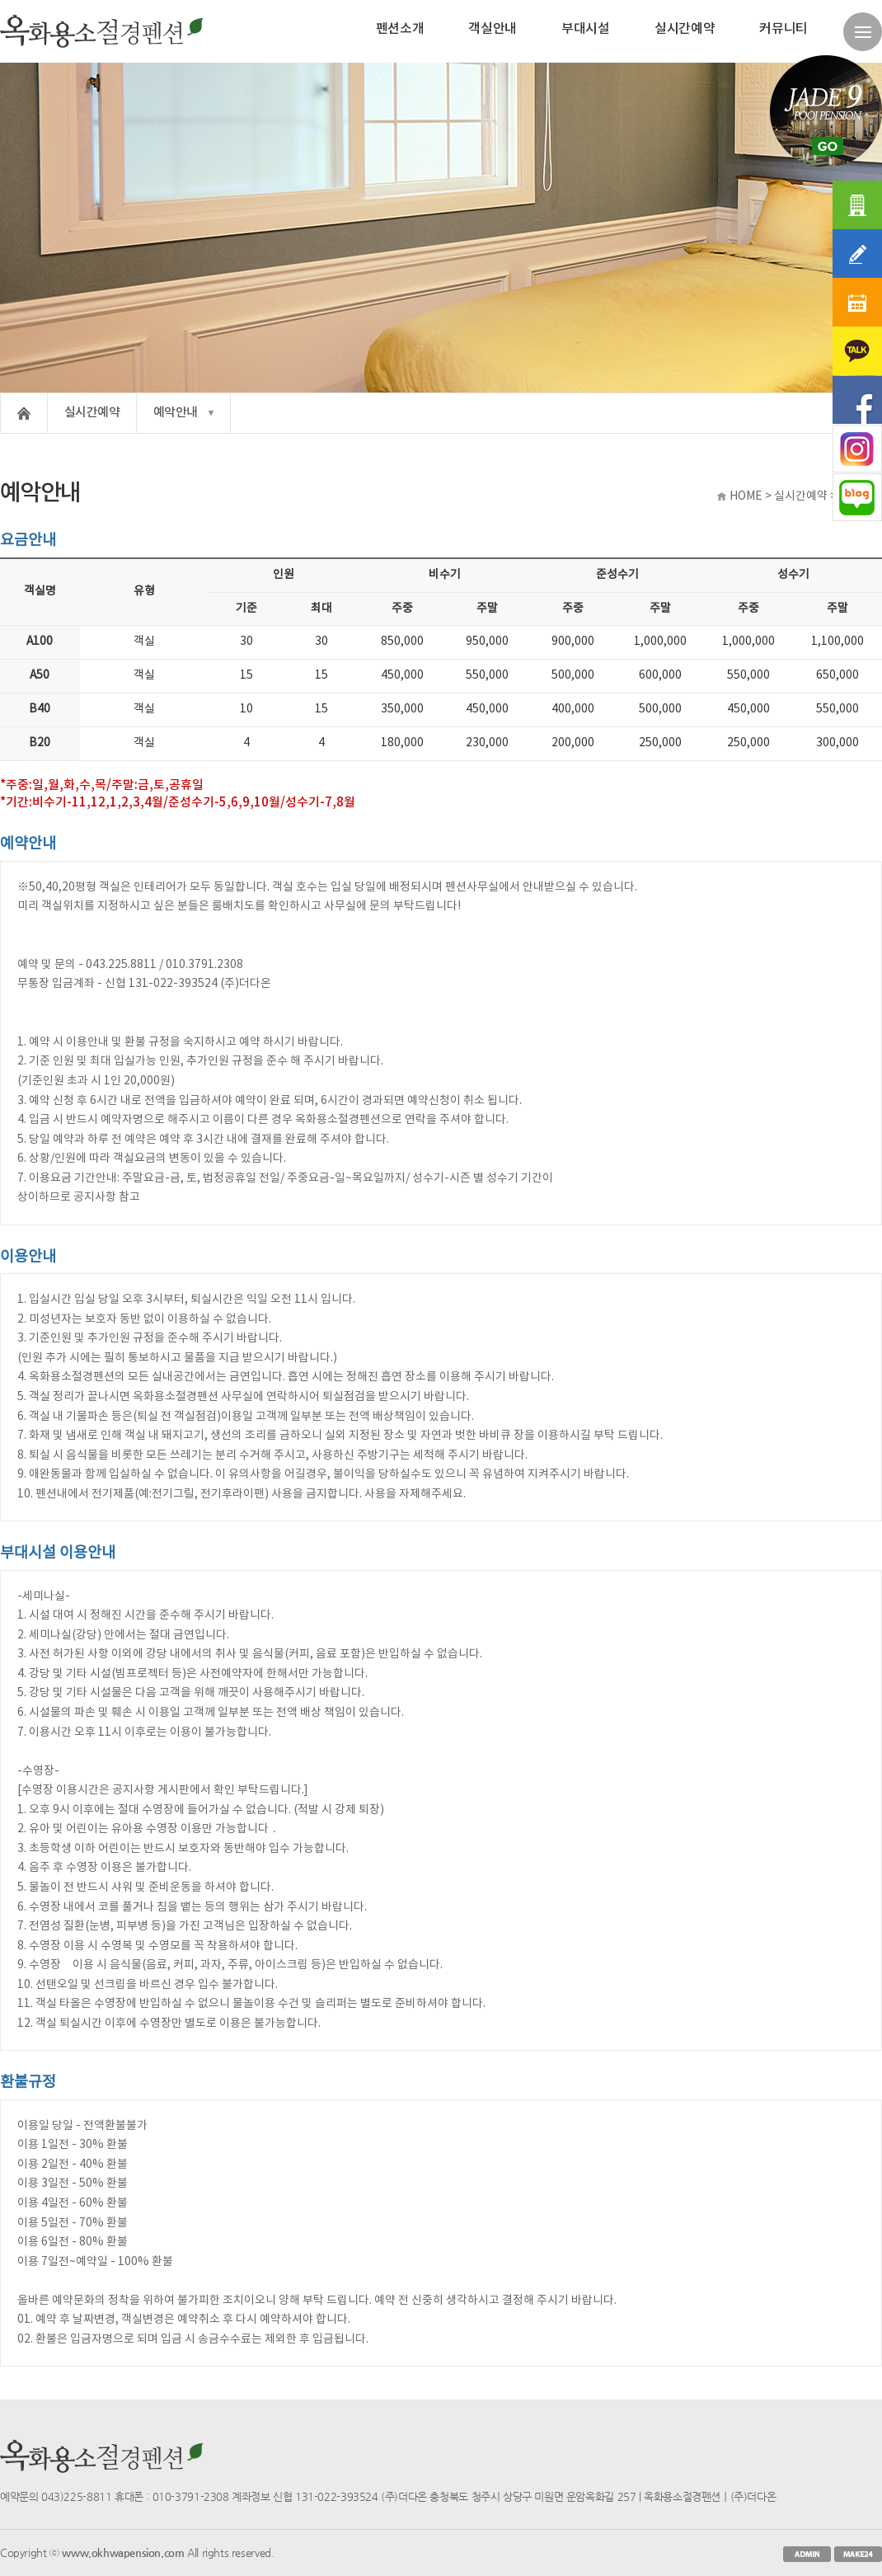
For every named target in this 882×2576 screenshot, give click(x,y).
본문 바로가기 (0, 0)
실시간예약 (684, 28)
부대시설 (585, 28)
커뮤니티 (783, 28)
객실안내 (492, 28)
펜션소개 (400, 28)
